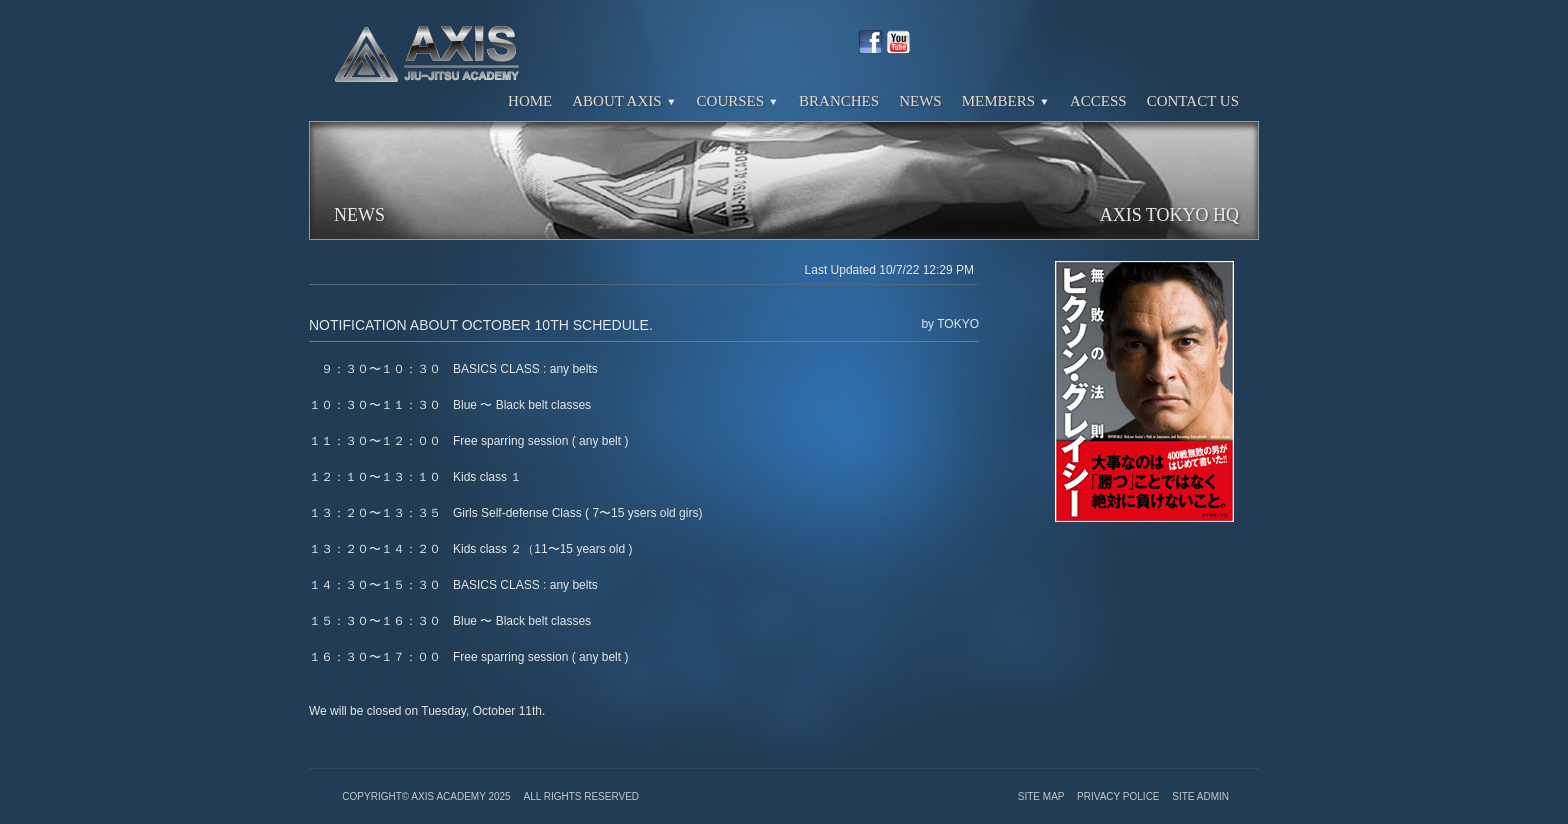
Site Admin (1200, 796)
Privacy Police (1119, 796)
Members (1006, 101)
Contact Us (1193, 101)
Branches (839, 101)
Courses (738, 101)
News (920, 101)
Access (1098, 101)
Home (530, 101)
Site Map (1042, 796)
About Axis (624, 101)
